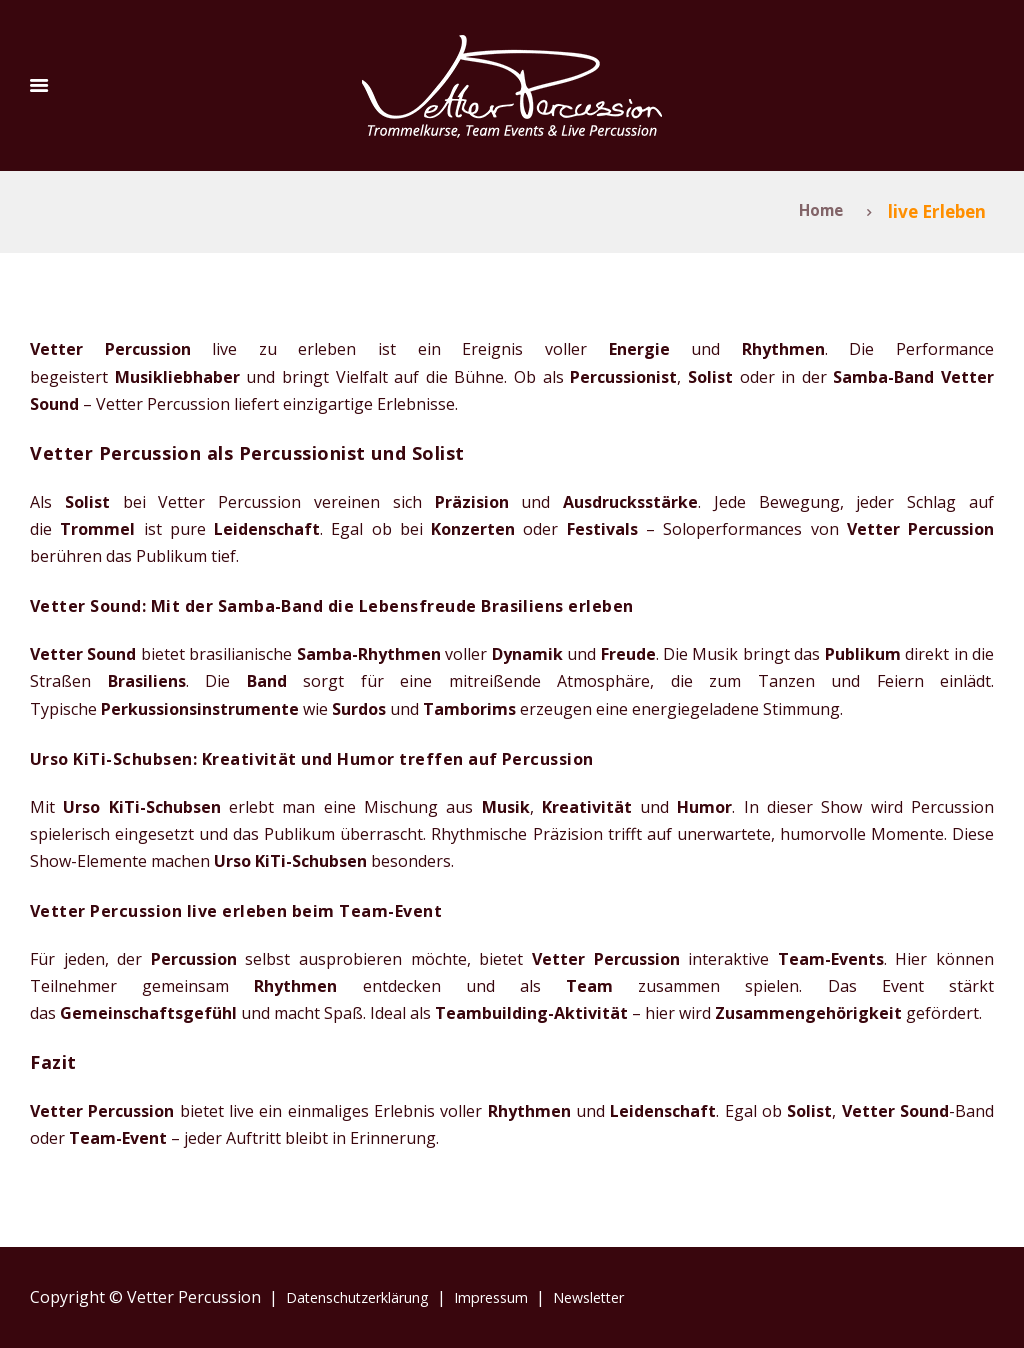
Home (816, 211)
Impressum (523, 1297)
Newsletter (632, 1297)
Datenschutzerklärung (369, 1297)
